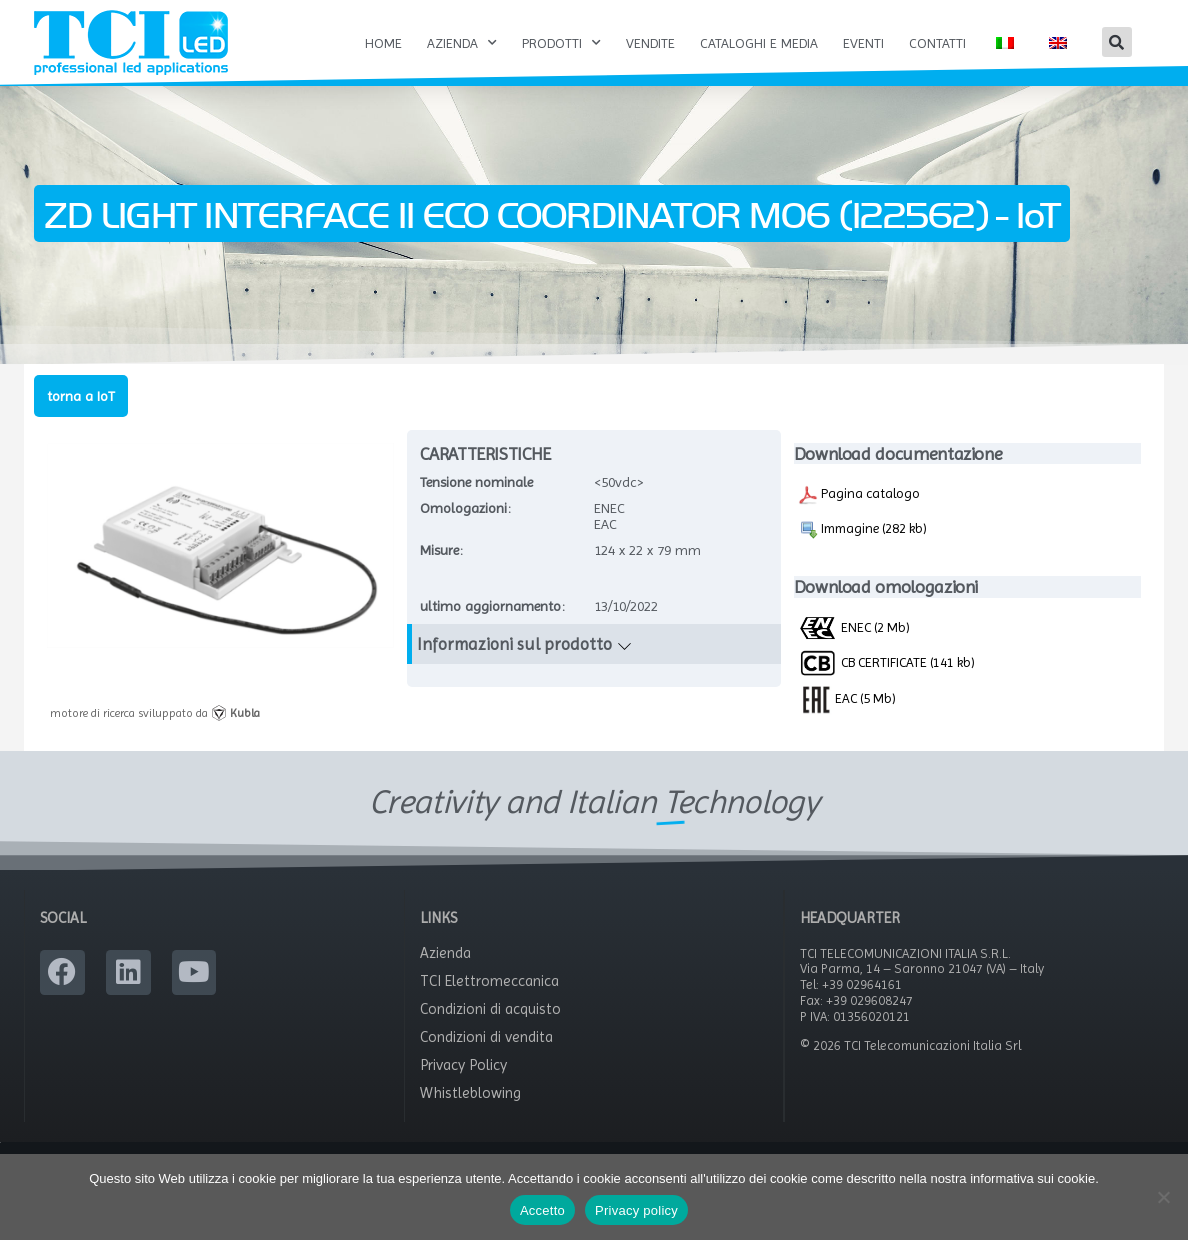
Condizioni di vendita (486, 1059)
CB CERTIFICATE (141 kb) (886, 683)
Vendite (650, 43)
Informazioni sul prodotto (514, 666)
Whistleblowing (470, 1115)
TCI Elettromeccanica (489, 1003)
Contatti (937, 43)
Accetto (542, 1210)
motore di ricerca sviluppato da (155, 735)
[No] (1163, 1197)
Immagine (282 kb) (862, 551)
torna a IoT (81, 417)
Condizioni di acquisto (490, 1031)
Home (383, 43)
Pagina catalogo (859, 516)
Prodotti (561, 43)
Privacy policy (636, 1210)
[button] (1117, 42)
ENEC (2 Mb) (854, 648)
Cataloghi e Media (759, 43)
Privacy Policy (463, 1087)
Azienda (462, 43)
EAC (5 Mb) (847, 719)
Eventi (863, 43)
